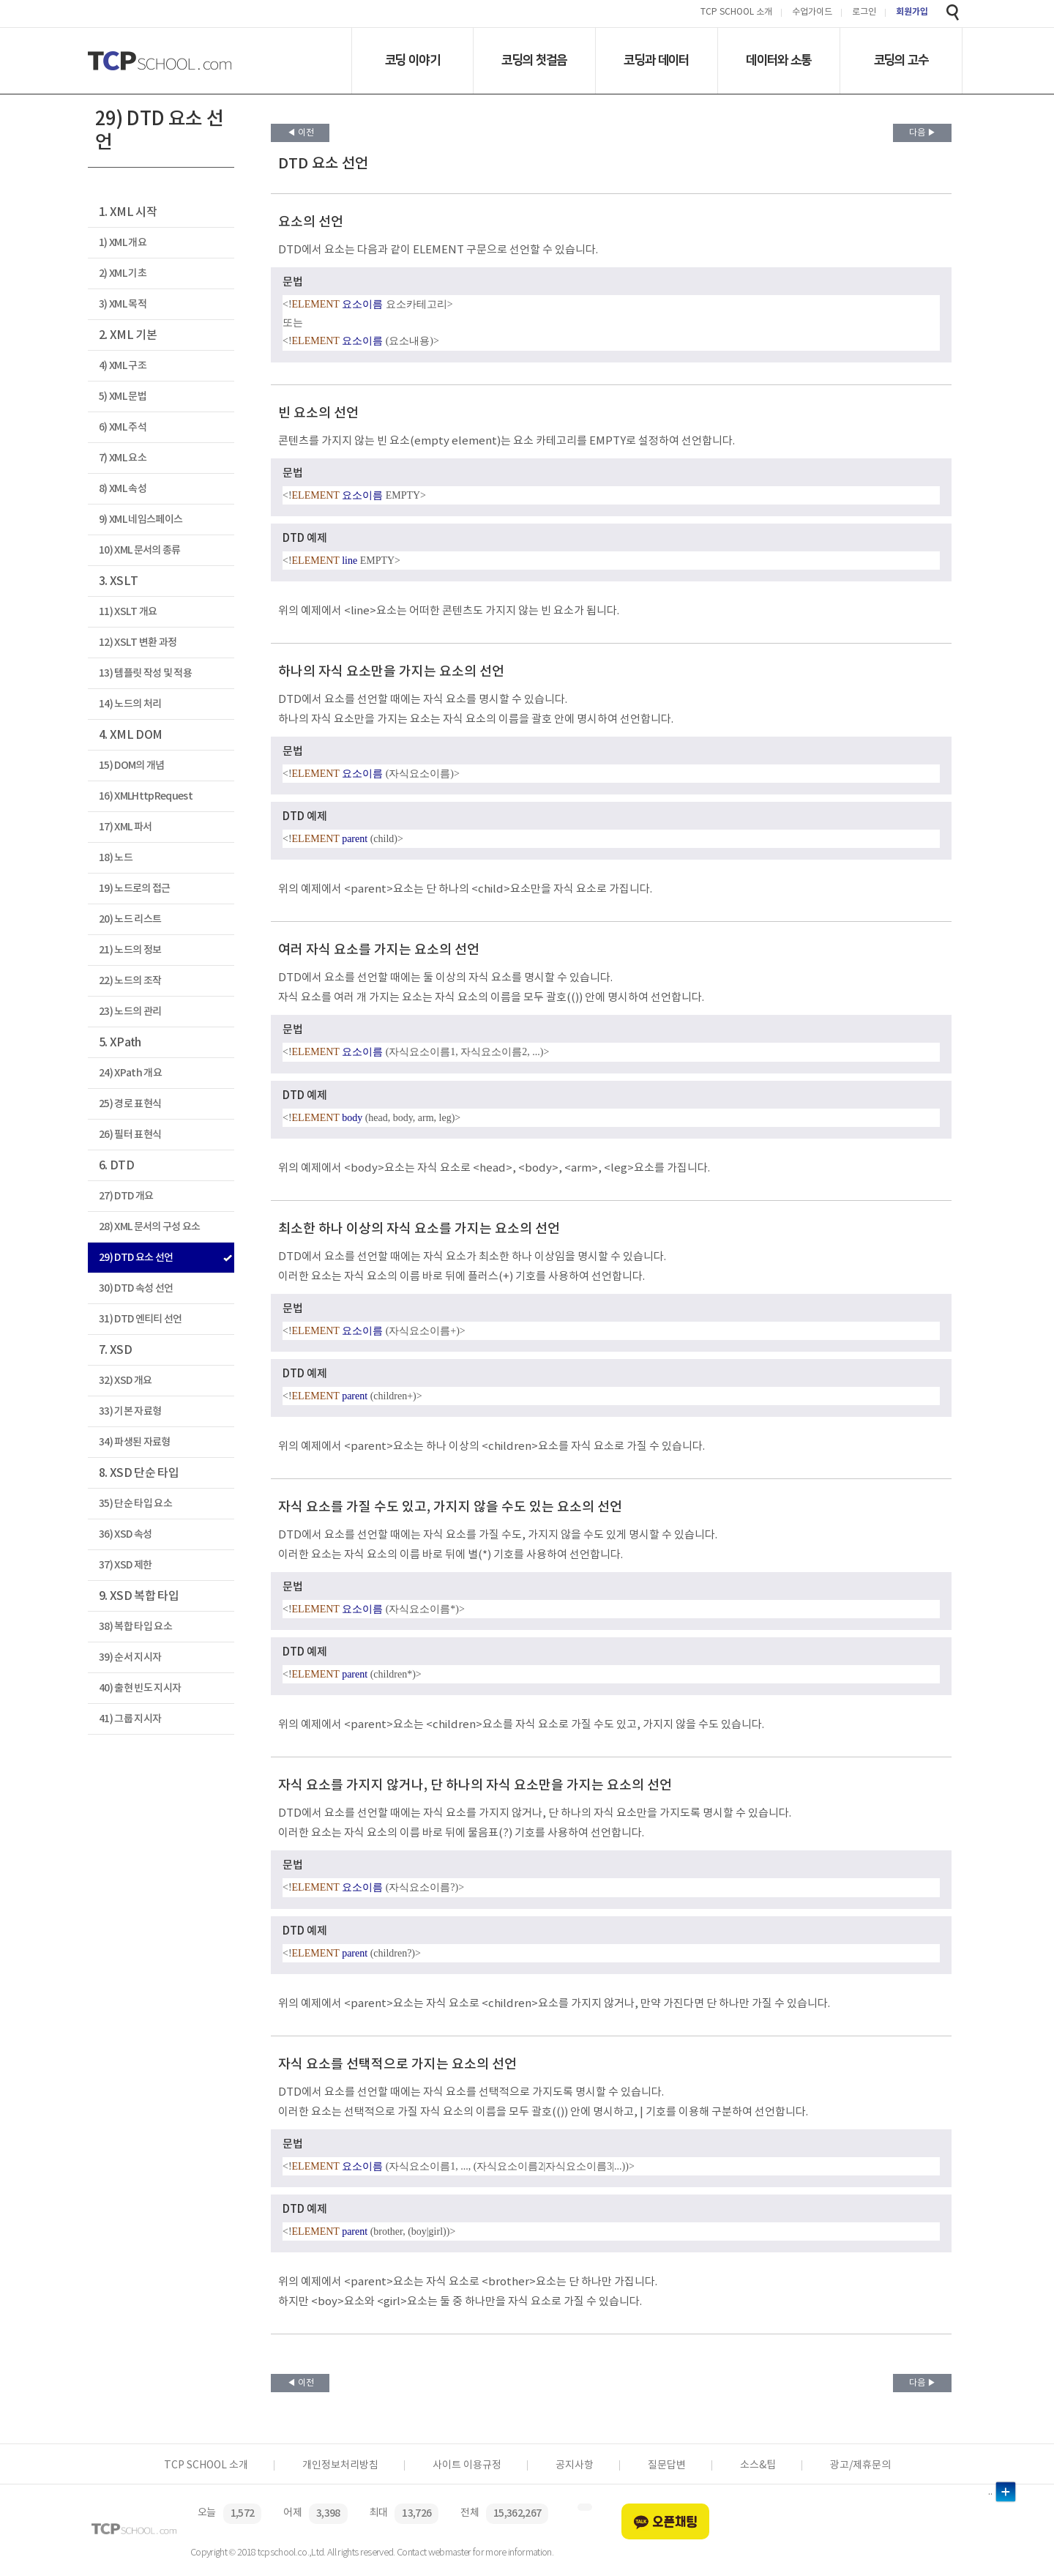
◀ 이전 (300, 133)
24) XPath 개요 (130, 1073)
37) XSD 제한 (125, 1565)
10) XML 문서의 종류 (140, 550)
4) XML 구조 (122, 366)
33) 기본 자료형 (130, 1411)
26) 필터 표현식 (130, 1134)
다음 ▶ (922, 133)
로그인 (864, 13)
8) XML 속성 (122, 489)
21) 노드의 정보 (130, 950)
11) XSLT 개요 (128, 612)
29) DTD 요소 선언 (136, 1257)
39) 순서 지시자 (130, 1657)
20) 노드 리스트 (130, 919)
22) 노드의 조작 (130, 981)
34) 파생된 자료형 (135, 1442)
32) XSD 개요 (125, 1380)
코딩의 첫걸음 (534, 60)
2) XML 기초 (122, 273)
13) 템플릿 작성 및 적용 (145, 673)
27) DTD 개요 (126, 1196)
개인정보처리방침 (340, 2465)
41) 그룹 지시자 (130, 1719)
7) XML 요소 (122, 458)
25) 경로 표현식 (130, 1104)
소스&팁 (758, 2465)
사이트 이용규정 (467, 2465)
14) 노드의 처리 (130, 704)
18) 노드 (115, 858)
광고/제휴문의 (860, 2465)
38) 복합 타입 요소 (135, 1626)
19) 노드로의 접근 (135, 888)
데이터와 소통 (778, 60)
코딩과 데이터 (656, 60)
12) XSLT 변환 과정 (138, 642)
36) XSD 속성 (125, 1534)
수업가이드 (812, 13)
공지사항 (575, 2465)
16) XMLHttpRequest (146, 796)
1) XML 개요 (122, 243)
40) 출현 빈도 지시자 (140, 1688)
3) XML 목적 (122, 304)
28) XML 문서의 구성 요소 (150, 1227)
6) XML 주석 (122, 427)
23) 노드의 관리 (130, 1011)
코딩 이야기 (412, 60)
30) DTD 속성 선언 (136, 1288)
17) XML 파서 (125, 827)
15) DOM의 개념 (132, 765)
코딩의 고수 (901, 60)
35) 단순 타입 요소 (135, 1503)
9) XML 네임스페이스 (140, 519)
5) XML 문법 (122, 396)
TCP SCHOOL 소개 (736, 13)
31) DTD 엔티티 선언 (140, 1319)
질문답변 (667, 2465)
